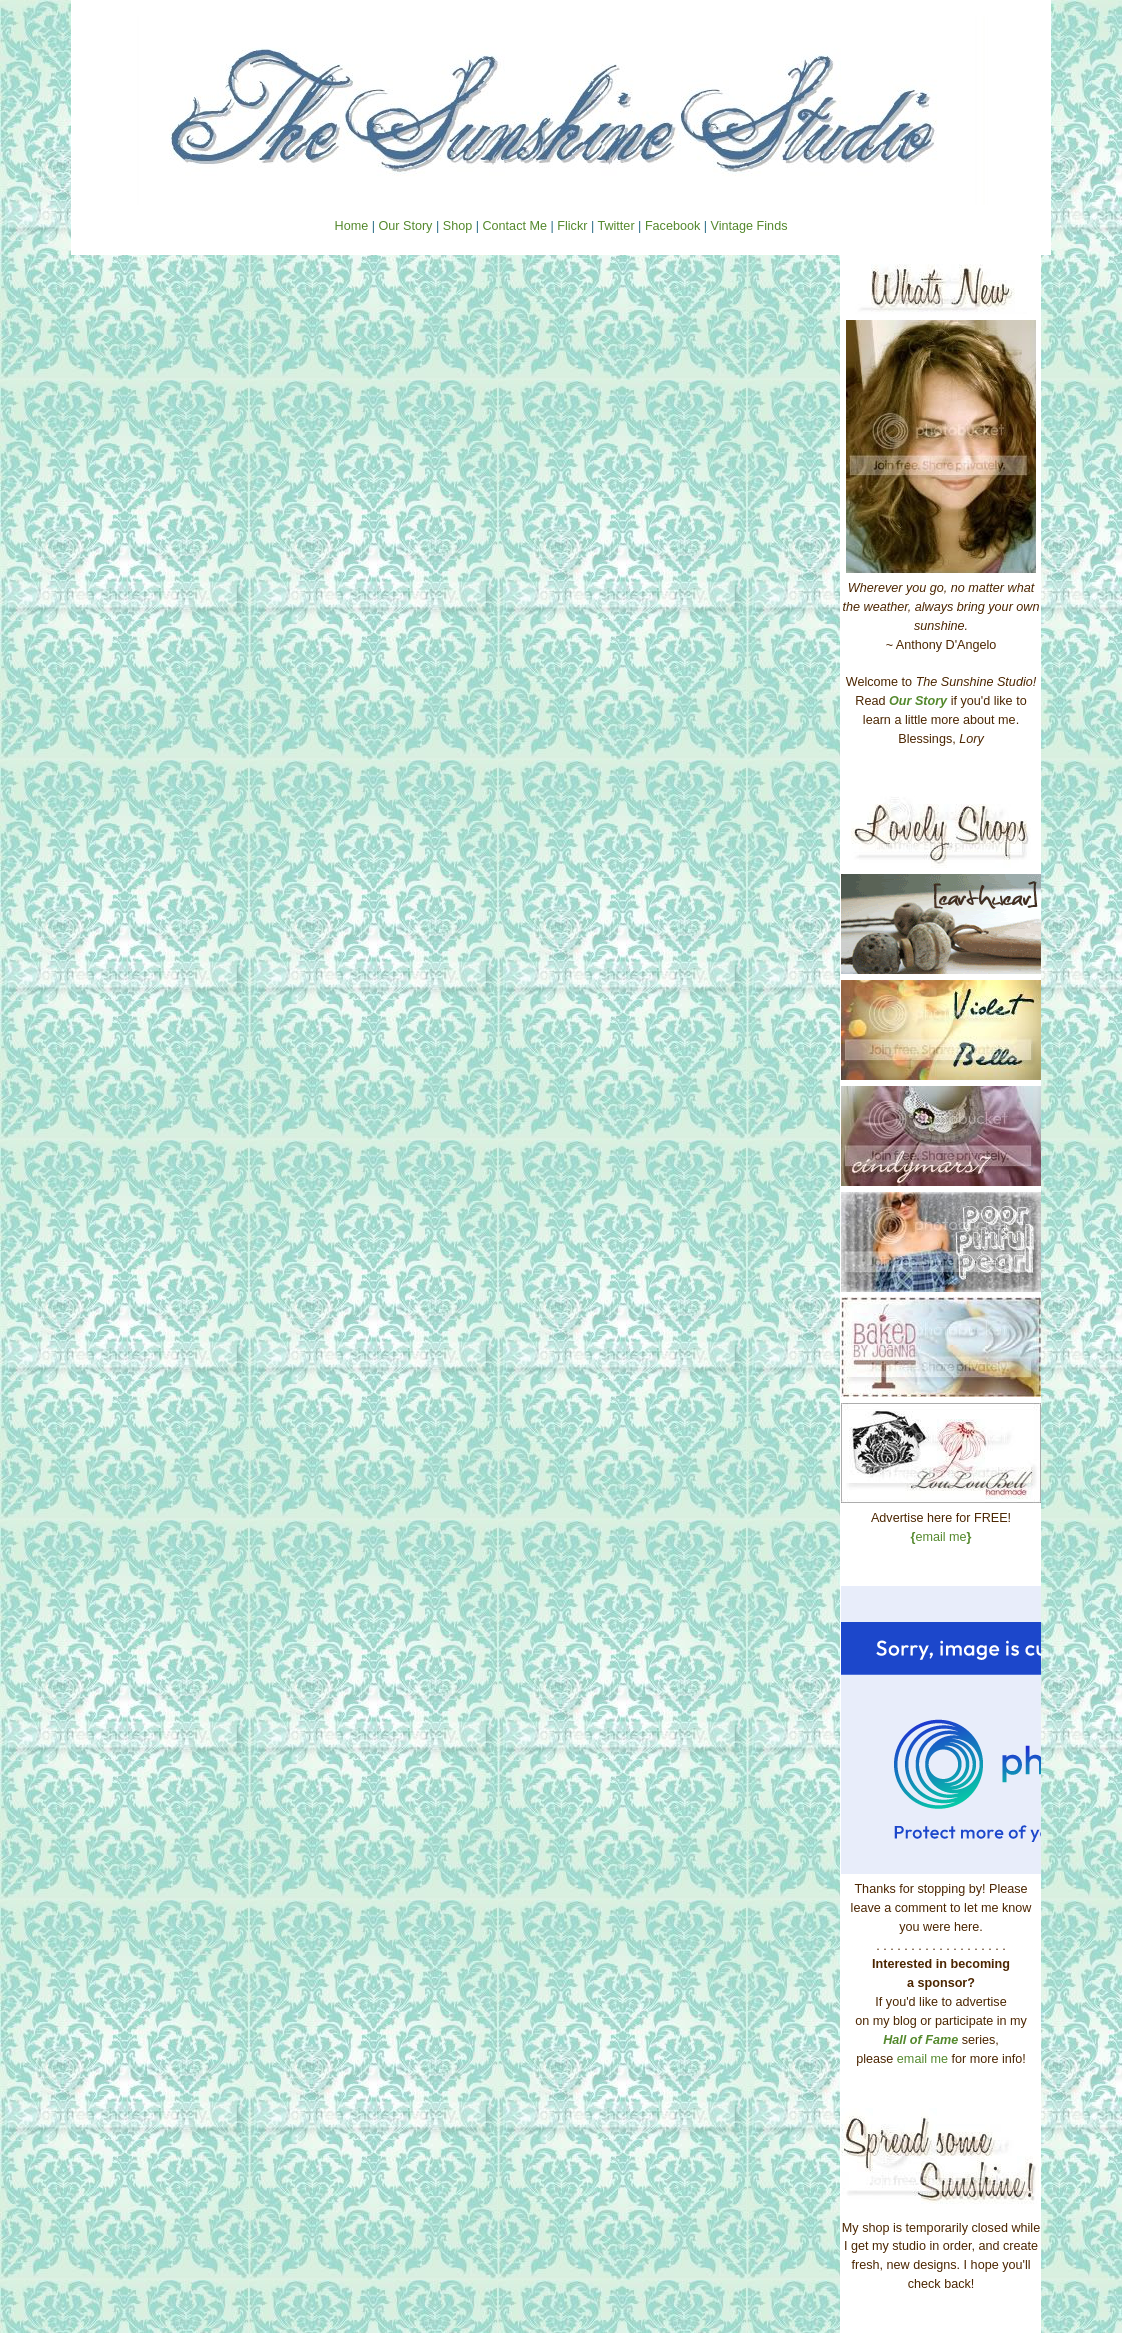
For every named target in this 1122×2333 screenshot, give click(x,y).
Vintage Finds (749, 226)
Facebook (672, 226)
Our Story (405, 226)
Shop (457, 226)
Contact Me (514, 226)
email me (941, 1537)
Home (352, 226)
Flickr (572, 226)
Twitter (615, 226)
